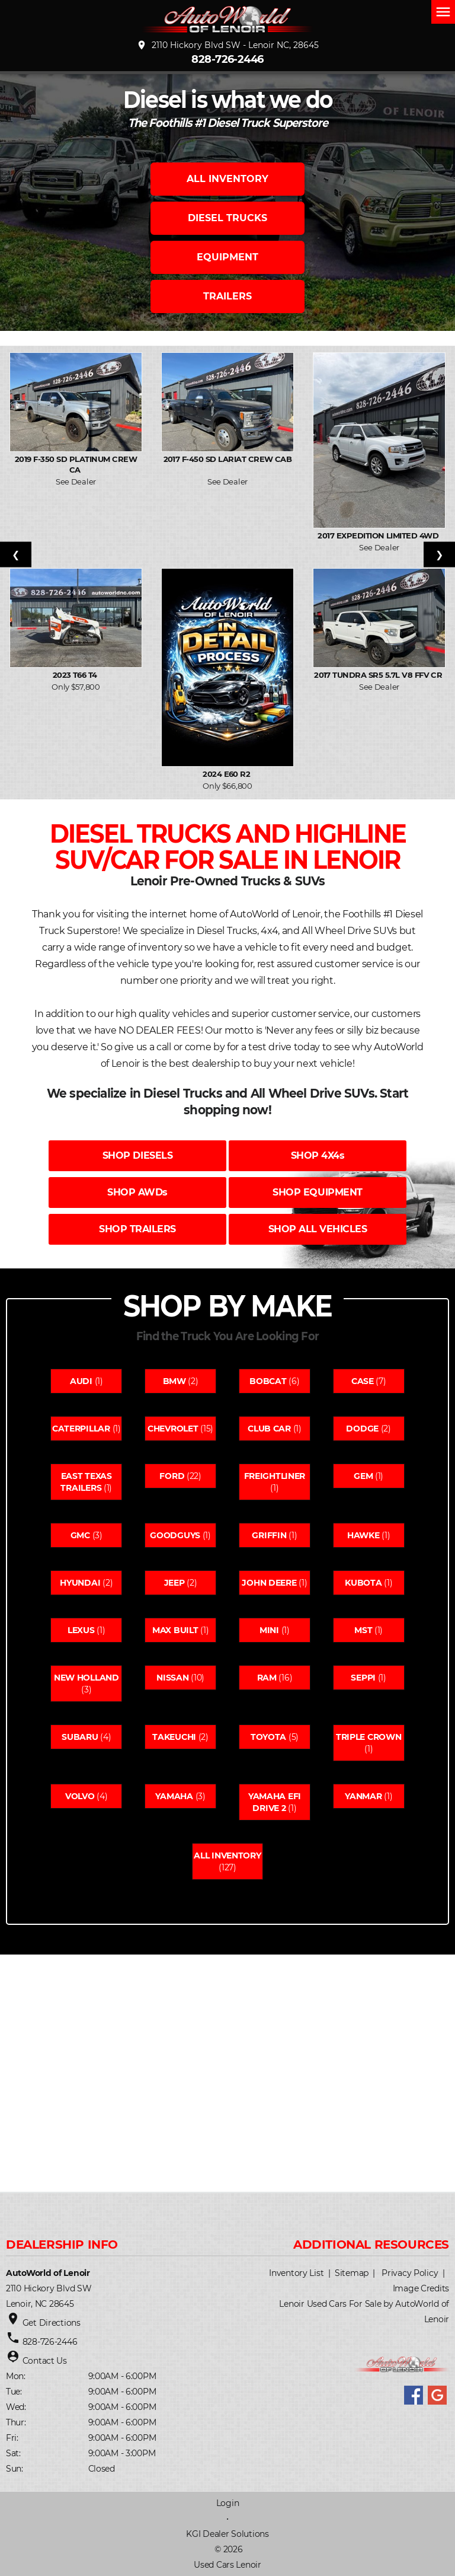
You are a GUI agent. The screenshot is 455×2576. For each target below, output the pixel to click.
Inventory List (296, 2273)
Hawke (363, 1535)
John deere (269, 1582)
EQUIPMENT (227, 257)
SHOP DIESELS (137, 1155)
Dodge (362, 1428)
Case (362, 1381)
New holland (86, 1677)
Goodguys (175, 1535)
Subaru (80, 1737)
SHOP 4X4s (318, 1155)
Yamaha (174, 1796)
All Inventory (227, 1855)
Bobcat (267, 1381)
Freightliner (275, 1476)
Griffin (269, 1535)
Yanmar (363, 1796)
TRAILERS (227, 296)
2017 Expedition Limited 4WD (379, 535)
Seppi (363, 1677)
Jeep (174, 1582)
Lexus (81, 1630)
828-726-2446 (227, 59)
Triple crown (369, 1737)
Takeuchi (174, 1737)
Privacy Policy (410, 2273)
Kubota (363, 1582)
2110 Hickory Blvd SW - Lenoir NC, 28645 (227, 45)
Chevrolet (173, 1428)
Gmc (80, 1535)
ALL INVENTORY (227, 178)
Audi (81, 1381)
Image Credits (421, 2288)
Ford (171, 1476)
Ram (267, 1677)
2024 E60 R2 (227, 774)
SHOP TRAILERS (137, 1229)
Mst (363, 1630)
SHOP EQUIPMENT (317, 1192)
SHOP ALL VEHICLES (317, 1229)
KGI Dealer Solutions (227, 2534)
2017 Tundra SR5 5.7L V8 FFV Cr (379, 675)
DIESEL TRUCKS (227, 218)
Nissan (172, 1677)
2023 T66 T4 (76, 675)
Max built (175, 1630)
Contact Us (45, 2360)
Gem (363, 1476)
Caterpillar (81, 1428)
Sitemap (352, 2273)
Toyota (268, 1737)
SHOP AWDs (137, 1192)
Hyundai (80, 1582)
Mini (269, 1630)
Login (227, 2503)
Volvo (80, 1796)
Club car (269, 1428)
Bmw (174, 1381)
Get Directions (52, 2322)
